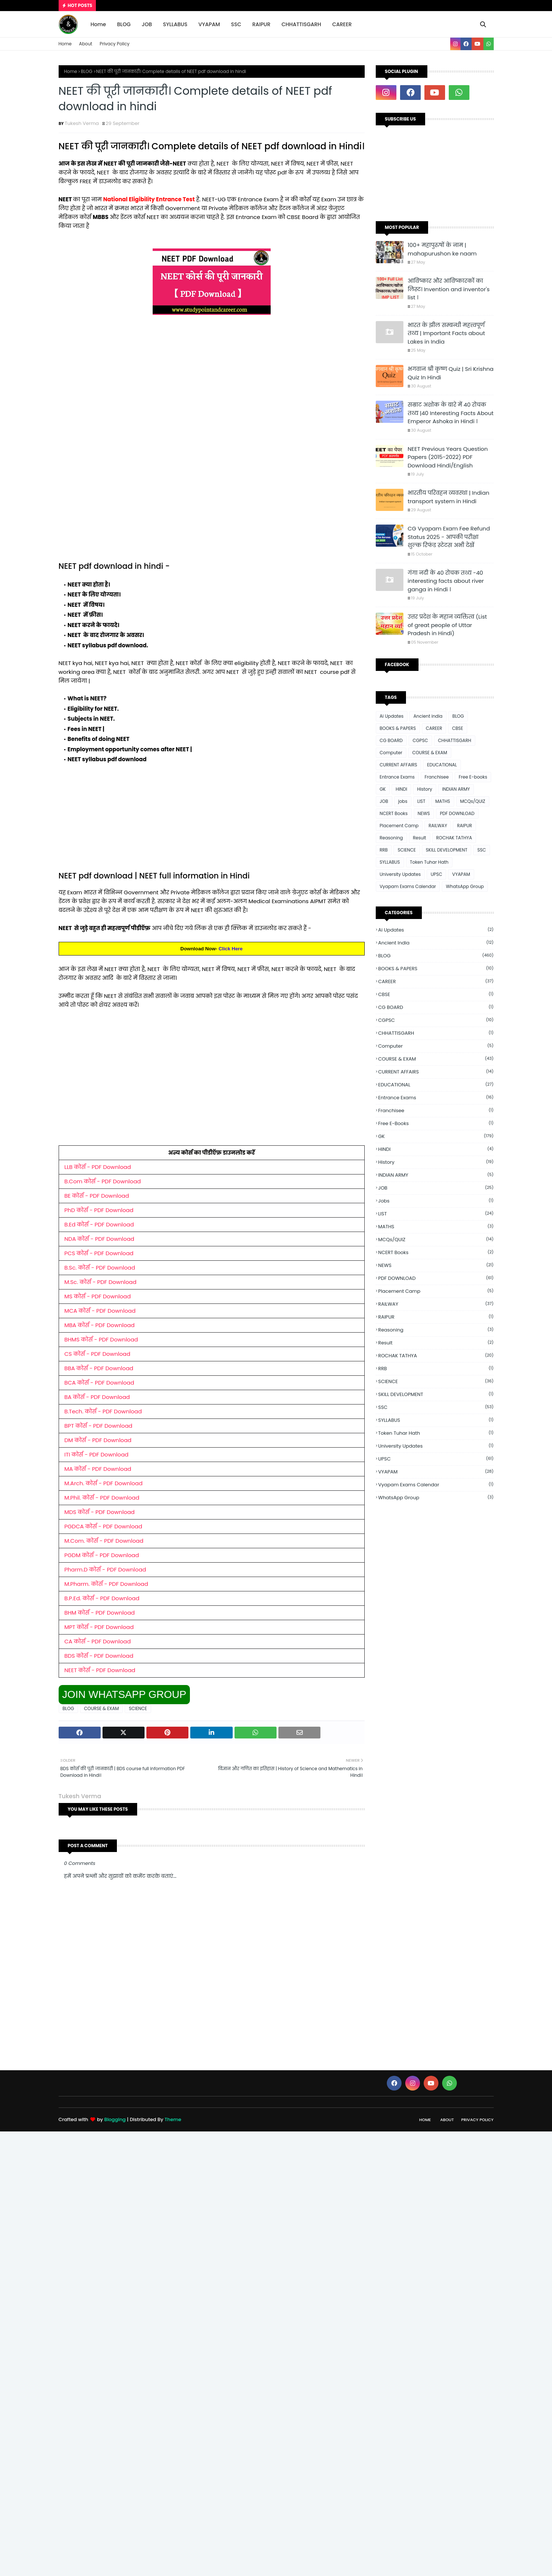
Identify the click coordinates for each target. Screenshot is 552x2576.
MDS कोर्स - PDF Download (100, 1512)
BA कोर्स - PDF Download (97, 1397)
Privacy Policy (114, 44)
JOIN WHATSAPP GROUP (124, 1694)
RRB (384, 850)
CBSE (457, 728)
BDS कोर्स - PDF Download (99, 1656)
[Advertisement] (212, 383)
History (424, 789)
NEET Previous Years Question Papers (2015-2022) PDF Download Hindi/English (448, 457)
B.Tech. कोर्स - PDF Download (103, 1411)
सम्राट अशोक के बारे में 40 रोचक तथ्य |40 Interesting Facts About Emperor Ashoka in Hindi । (451, 413)
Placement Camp (399, 825)
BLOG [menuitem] (124, 24)
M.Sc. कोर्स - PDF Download (101, 1282)
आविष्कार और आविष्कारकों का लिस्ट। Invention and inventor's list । (449, 289)
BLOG (86, 71)
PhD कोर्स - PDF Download (99, 1210)
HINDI (401, 789)
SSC (481, 850)
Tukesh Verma (82, 123)
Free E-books (473, 777)
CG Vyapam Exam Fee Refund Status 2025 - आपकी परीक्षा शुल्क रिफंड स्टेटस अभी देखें (449, 537)
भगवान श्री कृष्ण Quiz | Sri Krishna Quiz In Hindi (451, 373)
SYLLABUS (390, 862)
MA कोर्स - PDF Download (98, 1469)
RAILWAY (437, 825)
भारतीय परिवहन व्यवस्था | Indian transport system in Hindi (448, 497)
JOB (384, 801)
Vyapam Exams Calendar (408, 886)
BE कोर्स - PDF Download (97, 1196)
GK (383, 789)
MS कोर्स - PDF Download (98, 1296)
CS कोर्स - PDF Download (98, 1354)
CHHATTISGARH (454, 740)
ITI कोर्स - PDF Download (97, 1454)
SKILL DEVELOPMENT (447, 850)
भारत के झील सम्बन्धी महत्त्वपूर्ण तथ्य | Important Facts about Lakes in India (446, 333)
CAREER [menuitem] (342, 24)
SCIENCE (138, 1708)
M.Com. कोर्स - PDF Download (104, 1541)
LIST (421, 801)
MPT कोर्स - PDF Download (99, 1627)
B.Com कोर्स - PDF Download (103, 1181)
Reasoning (391, 838)
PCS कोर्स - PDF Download (99, 1253)
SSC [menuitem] (236, 24)
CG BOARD (391, 740)
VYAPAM (461, 874)
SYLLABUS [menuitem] (175, 24)
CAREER (434, 728)
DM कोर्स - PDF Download (98, 1440)
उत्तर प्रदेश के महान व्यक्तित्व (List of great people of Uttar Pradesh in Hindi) (447, 625)
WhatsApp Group (465, 886)
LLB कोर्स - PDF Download (98, 1167)
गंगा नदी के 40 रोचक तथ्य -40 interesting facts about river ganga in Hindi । (446, 581)
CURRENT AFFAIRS (398, 765)
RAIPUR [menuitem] (261, 24)
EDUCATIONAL (442, 765)
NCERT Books (394, 813)
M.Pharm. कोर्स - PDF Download (106, 1584)
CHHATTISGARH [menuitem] (301, 24)
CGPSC (420, 740)
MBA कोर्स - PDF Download (100, 1325)
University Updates (400, 874)
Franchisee (437, 777)
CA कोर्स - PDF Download (98, 1641)
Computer (391, 752)
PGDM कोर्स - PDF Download (102, 1555)
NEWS (424, 813)
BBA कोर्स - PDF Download (99, 1368)
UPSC (436, 874)
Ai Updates (392, 716)
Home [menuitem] (98, 24)
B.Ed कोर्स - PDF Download (99, 1224)
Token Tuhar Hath (429, 862)
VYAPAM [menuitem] (209, 24)
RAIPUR (464, 825)
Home (65, 44)
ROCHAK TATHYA (454, 838)
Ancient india (427, 716)
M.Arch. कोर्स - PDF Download (104, 1483)
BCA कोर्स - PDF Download (99, 1382)
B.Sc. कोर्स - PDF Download (100, 1267)
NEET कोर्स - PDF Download (100, 1670)
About (85, 44)
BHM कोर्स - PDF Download (100, 1612)
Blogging (115, 2119)
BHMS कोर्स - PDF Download (101, 1339)
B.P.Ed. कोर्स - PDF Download (102, 1598)
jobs (402, 801)
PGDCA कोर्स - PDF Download (103, 1526)
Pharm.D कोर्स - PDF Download (105, 1569)
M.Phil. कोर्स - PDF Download (102, 1497)
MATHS (442, 801)
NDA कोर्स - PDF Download (100, 1239)
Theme (172, 2119)
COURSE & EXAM (101, 1708)
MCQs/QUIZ (472, 801)
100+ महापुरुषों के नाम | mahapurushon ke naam (442, 249)
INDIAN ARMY (456, 789)
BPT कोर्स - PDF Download (98, 1426)
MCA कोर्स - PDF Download (100, 1311)
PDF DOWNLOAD (457, 813)
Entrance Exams (397, 777)
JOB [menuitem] (147, 24)
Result (419, 838)
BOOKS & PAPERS (398, 728)
